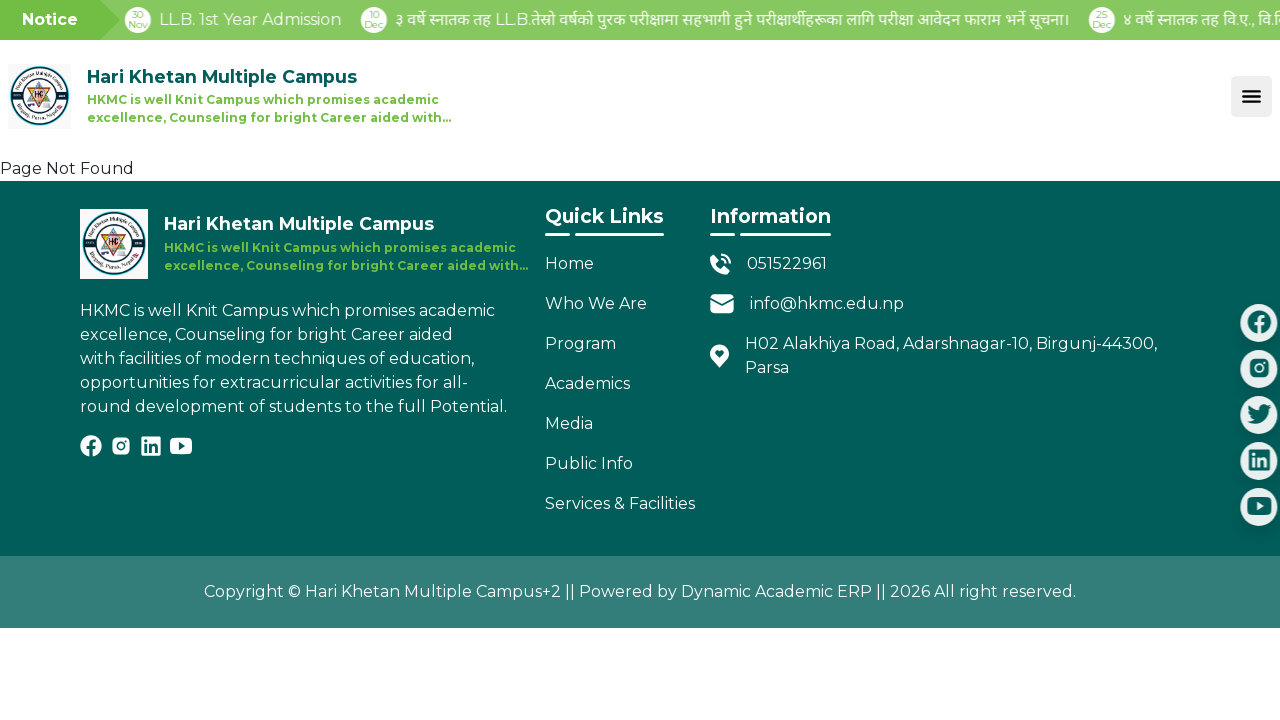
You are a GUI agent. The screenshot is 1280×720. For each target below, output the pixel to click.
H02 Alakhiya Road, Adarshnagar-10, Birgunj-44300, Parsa (951, 355)
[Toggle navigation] (1251, 96)
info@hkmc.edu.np (827, 303)
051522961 (787, 263)
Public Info (589, 463)
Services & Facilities (620, 503)
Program (580, 343)
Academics (587, 383)
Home (569, 263)
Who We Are (596, 303)
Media (569, 423)
